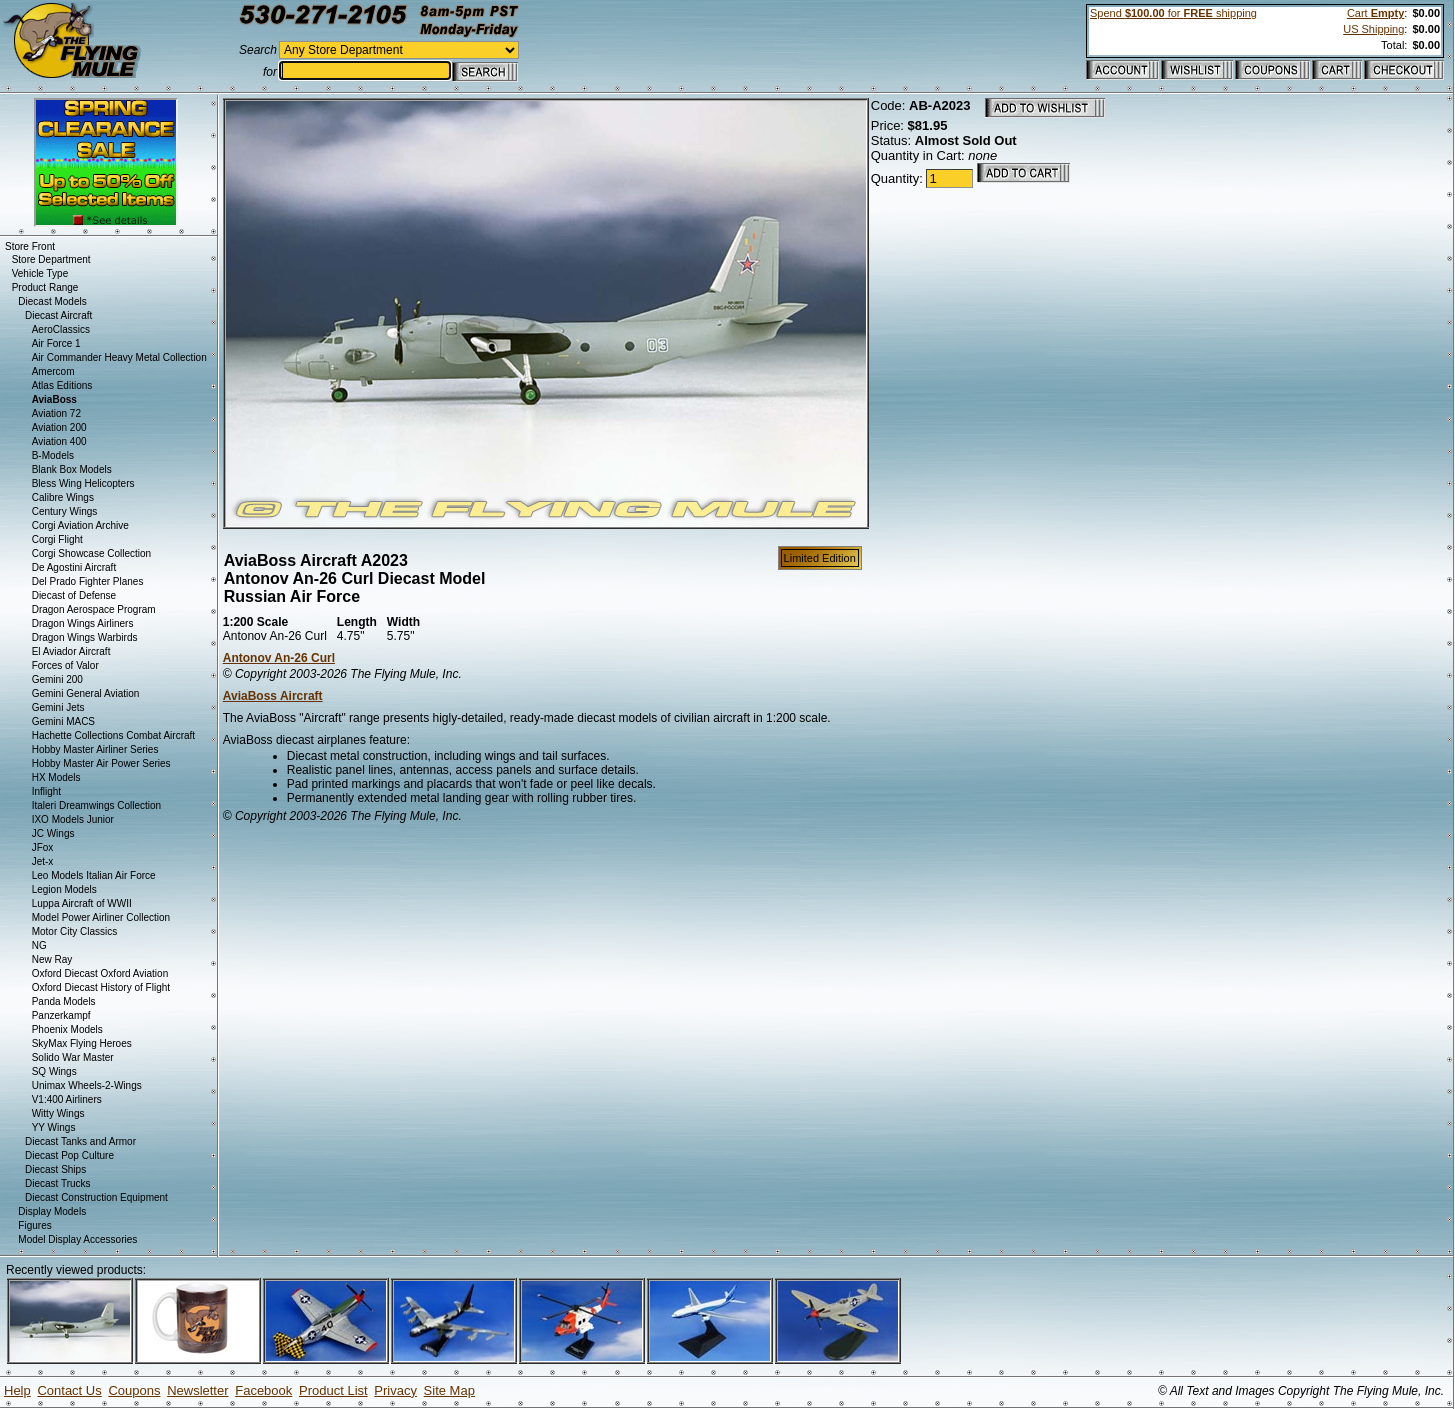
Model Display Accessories (77, 1239)
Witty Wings (58, 1113)
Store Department (51, 259)
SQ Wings (54, 1071)
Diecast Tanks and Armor (80, 1141)
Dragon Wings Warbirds (85, 637)
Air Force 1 (56, 343)
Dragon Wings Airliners (83, 623)
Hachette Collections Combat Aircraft (113, 735)
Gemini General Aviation (86, 693)
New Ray (52, 959)
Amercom (53, 371)
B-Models (53, 455)
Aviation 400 (59, 441)
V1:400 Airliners (67, 1099)
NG (39, 945)
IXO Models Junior (73, 819)
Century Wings (65, 511)
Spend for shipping (1173, 13)
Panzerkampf (61, 1015)
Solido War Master (73, 1057)
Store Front (30, 246)
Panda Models (64, 1001)
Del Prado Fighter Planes (88, 581)
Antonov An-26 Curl (279, 658)
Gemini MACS (63, 721)
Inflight (46, 791)
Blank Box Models (72, 469)
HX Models (56, 777)
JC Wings (53, 833)
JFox (43, 847)
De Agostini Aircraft (74, 567)
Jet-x (43, 861)
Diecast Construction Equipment (96, 1197)
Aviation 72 (56, 413)
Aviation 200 (59, 427)
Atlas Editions (62, 385)
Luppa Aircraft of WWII (82, 903)
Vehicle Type (40, 273)
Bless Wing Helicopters (83, 483)
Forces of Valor (65, 665)
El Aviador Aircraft (71, 651)
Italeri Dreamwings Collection (97, 805)
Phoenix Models (67, 1029)
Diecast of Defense (74, 595)
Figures (34, 1225)
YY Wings (54, 1127)
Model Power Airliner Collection (101, 917)
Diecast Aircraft (58, 315)
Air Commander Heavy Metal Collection (119, 357)
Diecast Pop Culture (69, 1155)
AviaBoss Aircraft (273, 696)
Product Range (45, 287)
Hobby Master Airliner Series (95, 749)
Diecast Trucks (58, 1183)
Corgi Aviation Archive (80, 525)
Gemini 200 (57, 679)
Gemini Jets (58, 707)
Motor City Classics (75, 931)
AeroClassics (61, 329)
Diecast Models (52, 301)
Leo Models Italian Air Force (94, 875)
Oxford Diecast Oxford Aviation (100, 973)
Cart (1375, 13)
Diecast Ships (55, 1169)
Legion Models (64, 889)
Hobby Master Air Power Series (101, 763)
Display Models (52, 1211)
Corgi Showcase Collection (92, 553)
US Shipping (1373, 29)
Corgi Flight (57, 539)
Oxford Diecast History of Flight (101, 987)
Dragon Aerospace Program (94, 609)
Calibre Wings (63, 497)
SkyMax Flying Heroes (82, 1043)
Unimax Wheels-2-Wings (87, 1085)
